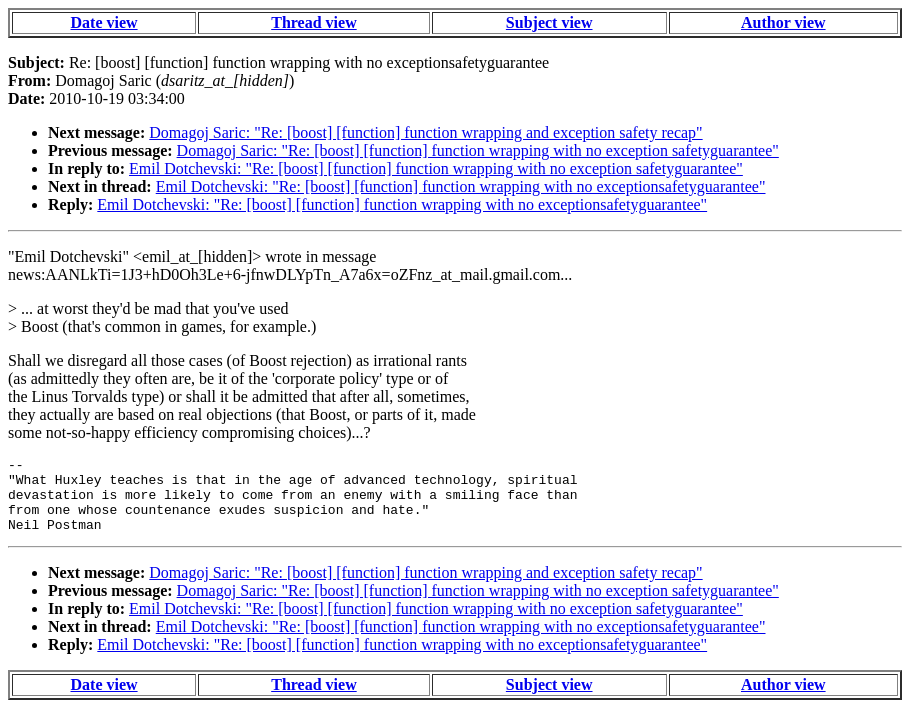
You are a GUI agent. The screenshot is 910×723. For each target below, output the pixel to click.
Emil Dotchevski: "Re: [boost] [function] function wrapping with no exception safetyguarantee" (436, 168)
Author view (783, 22)
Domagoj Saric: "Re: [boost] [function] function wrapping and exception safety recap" (425, 132)
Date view (104, 22)
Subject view (549, 22)
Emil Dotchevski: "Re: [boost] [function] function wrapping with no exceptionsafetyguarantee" (461, 186)
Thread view (313, 22)
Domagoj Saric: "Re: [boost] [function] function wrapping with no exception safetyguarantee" (478, 150)
